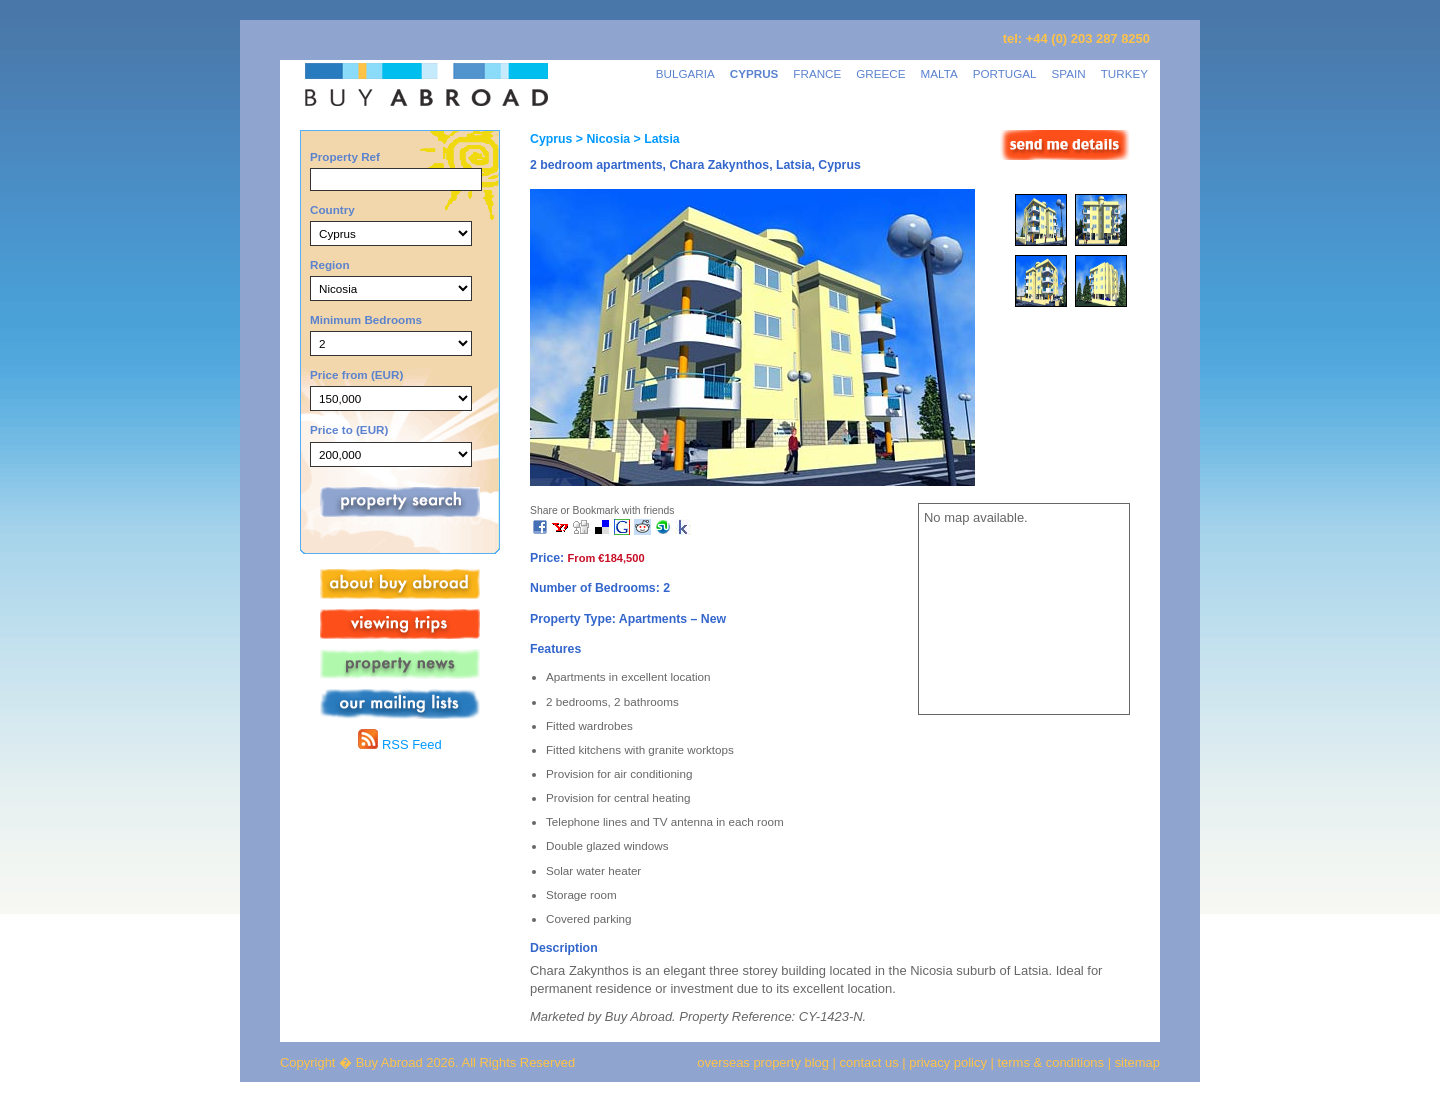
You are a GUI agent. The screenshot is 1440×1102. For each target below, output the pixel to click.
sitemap (1135, 1062)
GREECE (880, 73)
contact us (869, 1062)
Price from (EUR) (356, 374)
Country (332, 209)
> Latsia (655, 139)
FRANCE (817, 73)
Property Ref (345, 156)
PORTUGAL (1005, 73)
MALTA (939, 73)
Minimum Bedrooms (366, 319)
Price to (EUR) (349, 429)
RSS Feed (399, 744)
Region (330, 264)
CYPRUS (754, 73)
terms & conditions (1053, 1062)
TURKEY (1124, 73)
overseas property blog (763, 1062)
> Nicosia (601, 139)
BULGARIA (685, 73)
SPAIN (1069, 73)
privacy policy (948, 1062)
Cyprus (551, 139)
